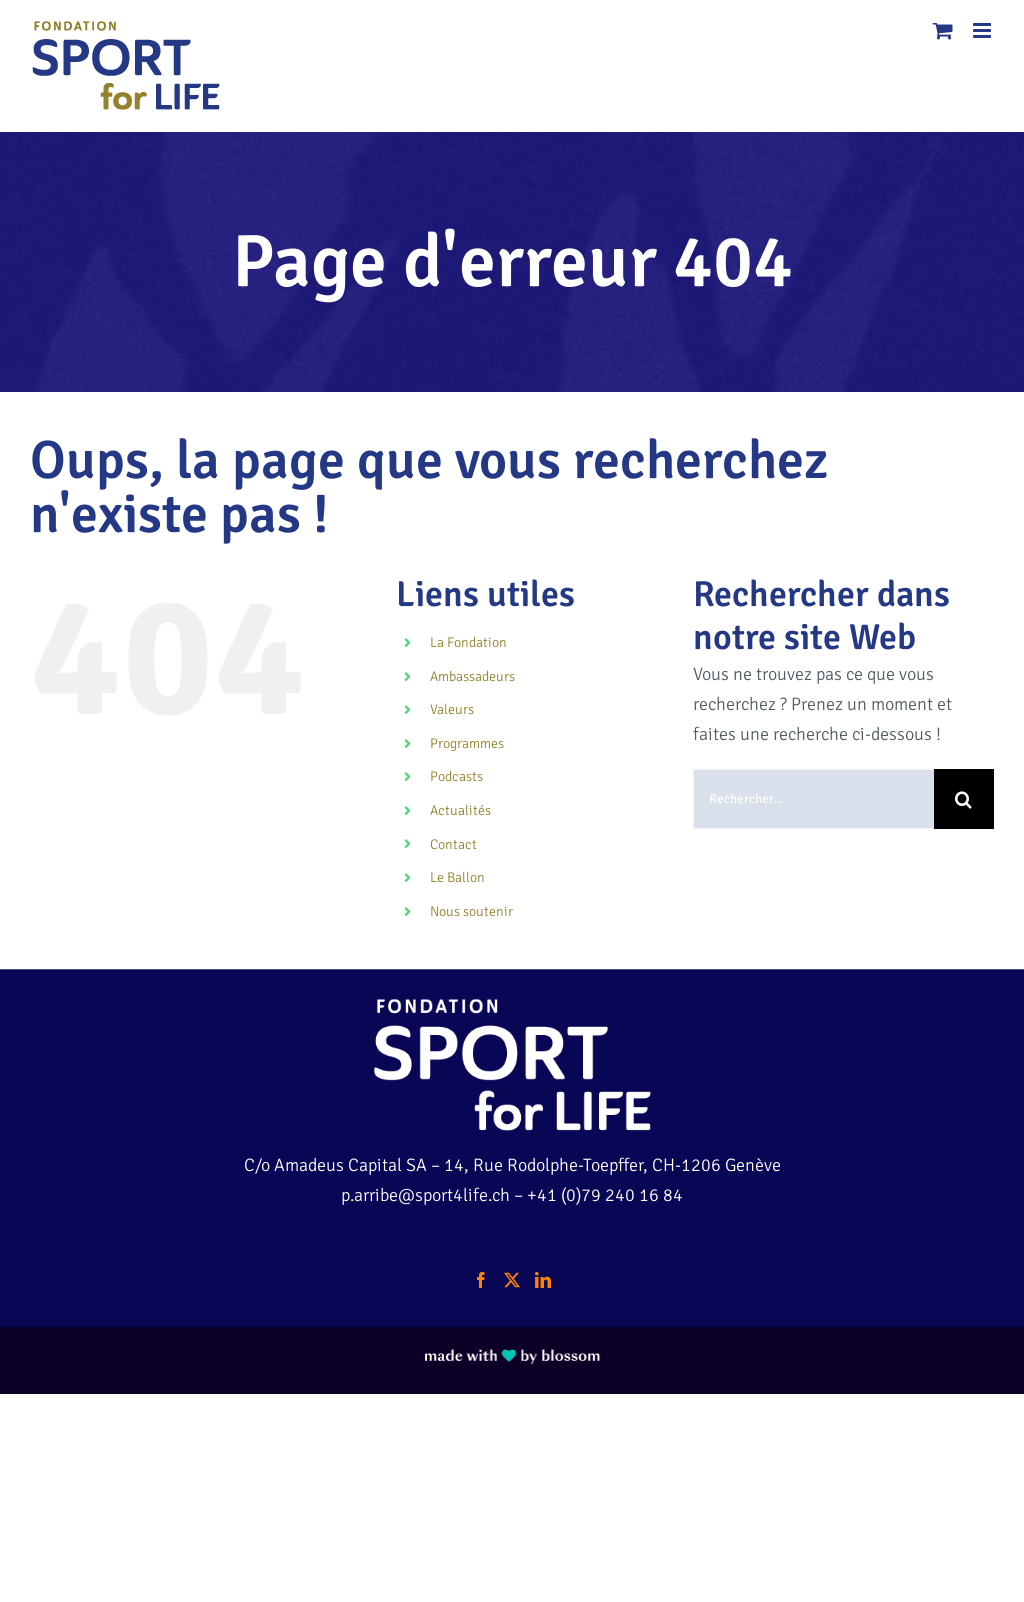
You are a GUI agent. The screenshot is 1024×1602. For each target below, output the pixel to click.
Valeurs (452, 709)
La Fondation (468, 642)
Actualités (460, 810)
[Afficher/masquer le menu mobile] (983, 30)
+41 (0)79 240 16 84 (605, 1195)
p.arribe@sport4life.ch (425, 1195)
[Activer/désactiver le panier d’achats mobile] (943, 30)
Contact (453, 844)
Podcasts (456, 776)
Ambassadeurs (472, 676)
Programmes (467, 743)
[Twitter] (512, 1280)
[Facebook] (481, 1280)
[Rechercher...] (813, 799)
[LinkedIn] (543, 1280)
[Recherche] (964, 799)
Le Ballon (457, 877)
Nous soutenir (471, 911)
